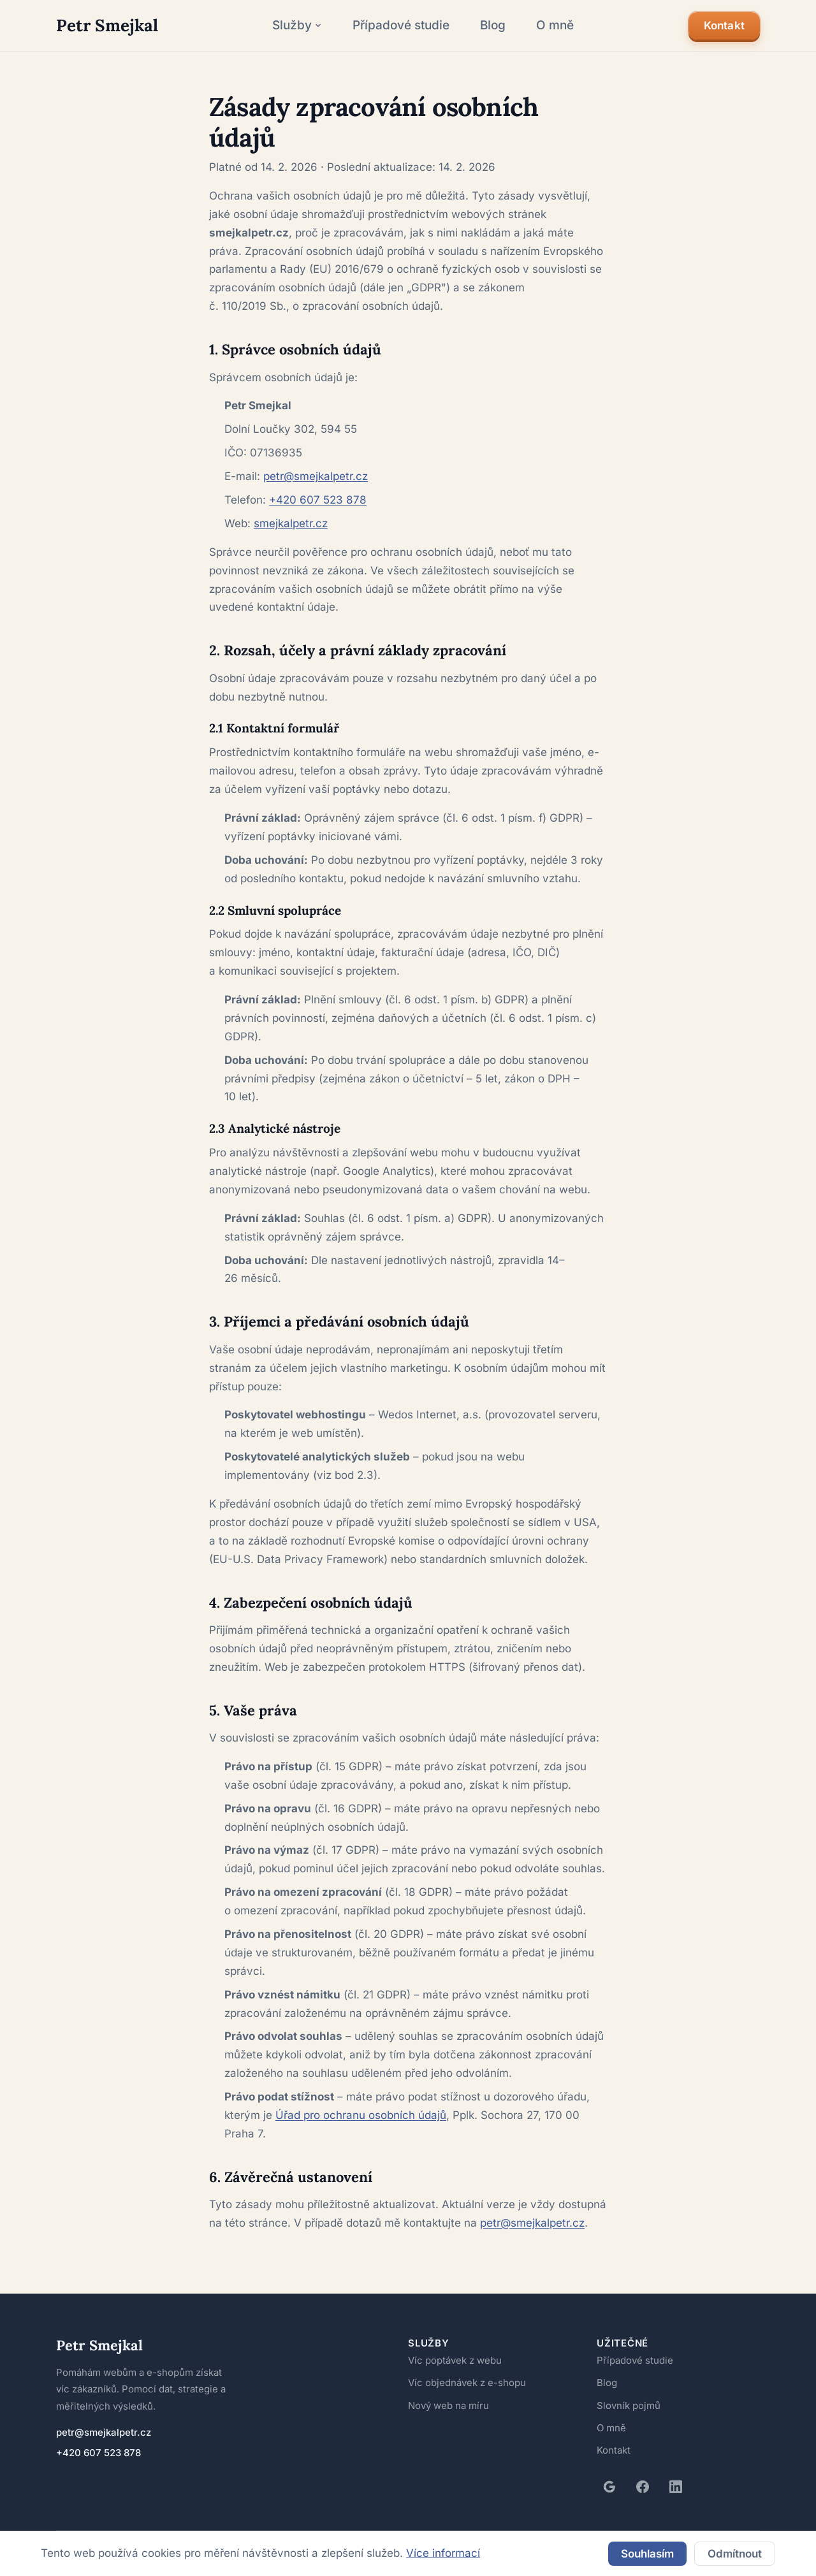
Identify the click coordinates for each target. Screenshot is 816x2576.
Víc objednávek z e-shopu (464, 2352)
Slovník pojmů (628, 2375)
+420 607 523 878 (311, 469)
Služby (290, 25)
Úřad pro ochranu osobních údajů (360, 2084)
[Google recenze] (609, 2456)
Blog (486, 25)
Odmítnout (733, 2549)
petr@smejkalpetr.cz (312, 445)
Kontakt (723, 25)
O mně (549, 25)
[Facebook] (642, 2456)
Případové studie (394, 25)
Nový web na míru (449, 2375)
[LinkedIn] (675, 2456)
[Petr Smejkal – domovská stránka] (102, 25)
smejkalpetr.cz (288, 492)
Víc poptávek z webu (453, 2330)
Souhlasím (642, 2549)
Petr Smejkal (95, 2315)
